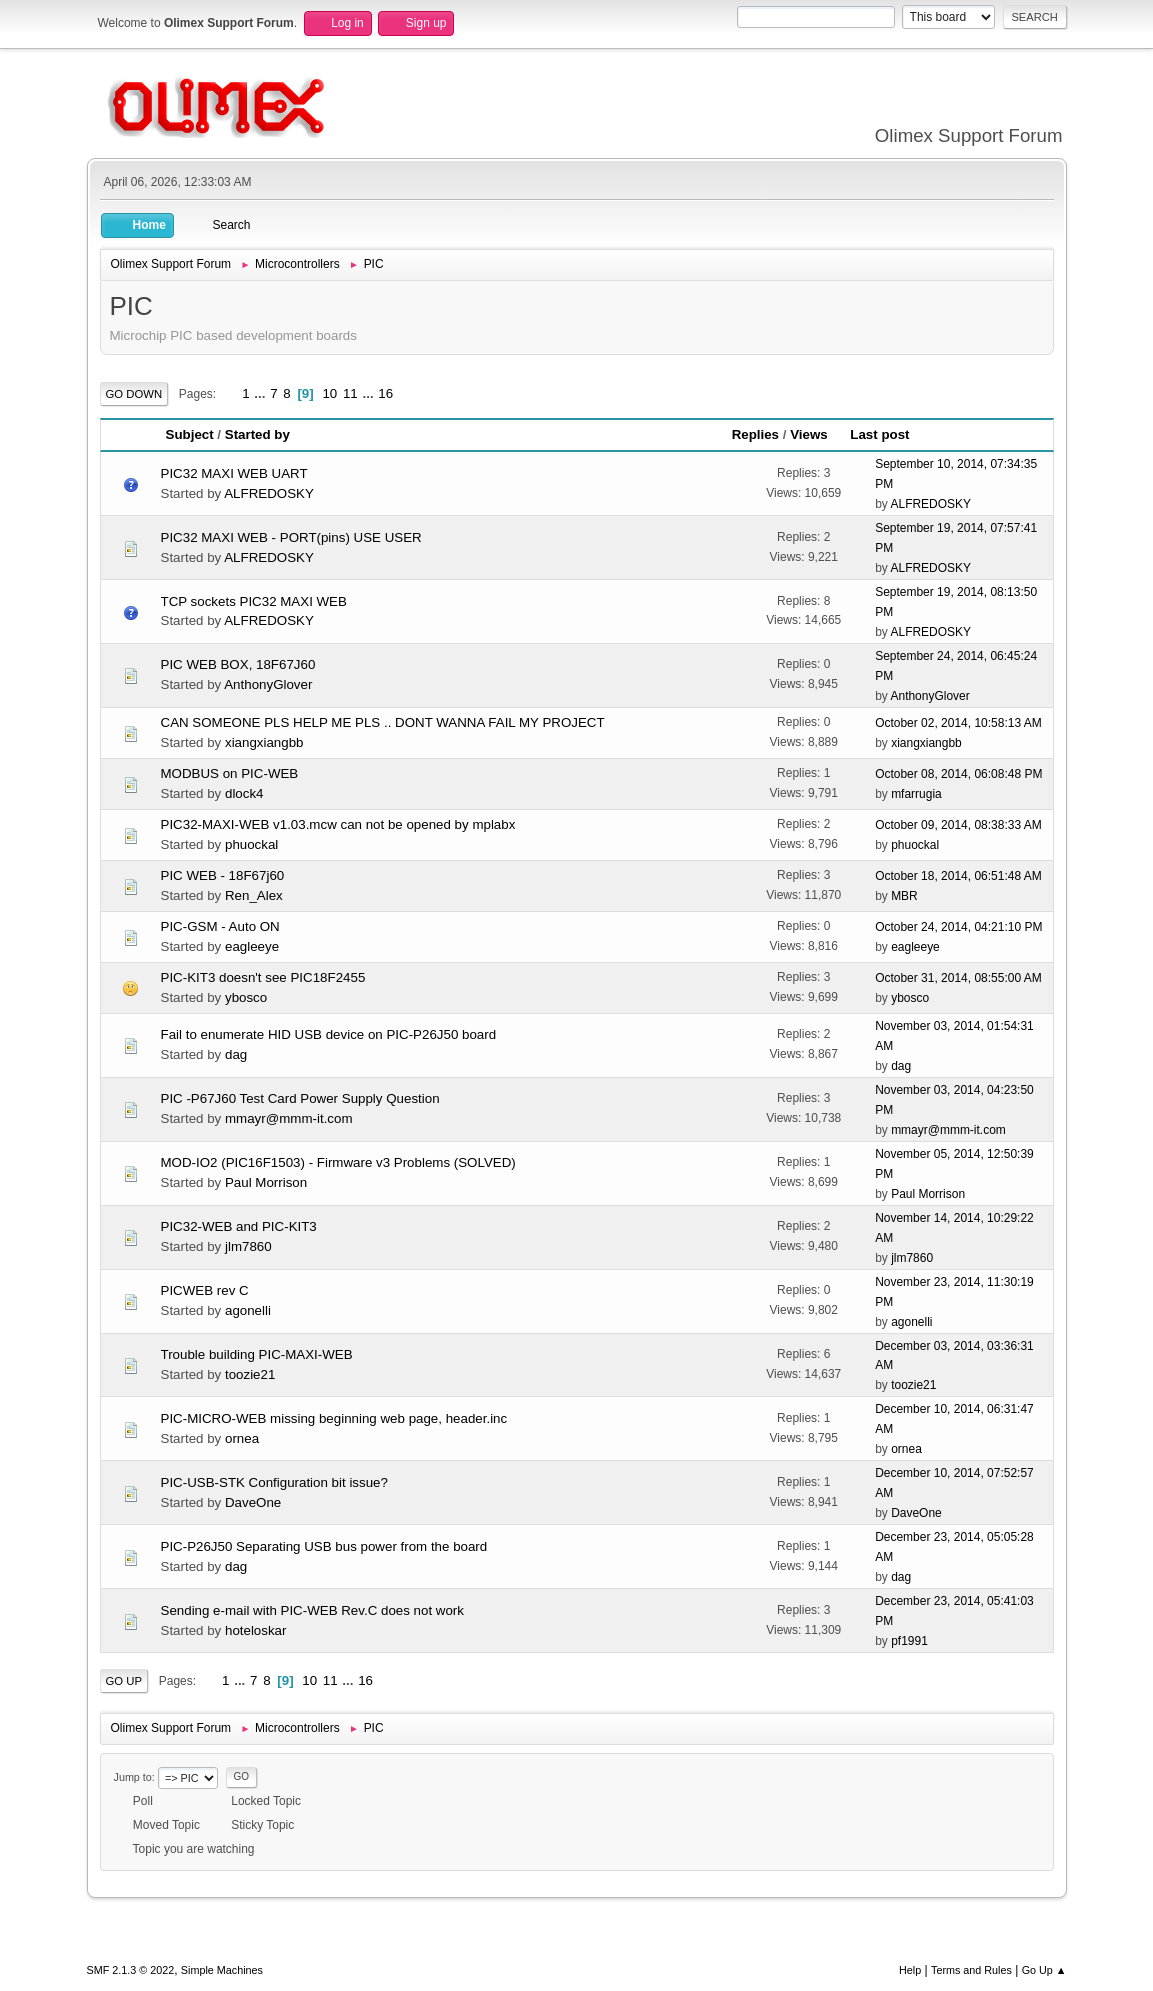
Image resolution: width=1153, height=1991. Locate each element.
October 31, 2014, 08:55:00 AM (958, 978)
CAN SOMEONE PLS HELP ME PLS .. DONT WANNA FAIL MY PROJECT (383, 722)
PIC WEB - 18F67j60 (223, 875)
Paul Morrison (266, 1182)
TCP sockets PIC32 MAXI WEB (254, 601)
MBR (904, 896)
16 (385, 393)
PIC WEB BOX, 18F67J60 (238, 664)
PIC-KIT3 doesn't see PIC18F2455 (263, 977)
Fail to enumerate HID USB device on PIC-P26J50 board (329, 1034)
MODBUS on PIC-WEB (230, 773)
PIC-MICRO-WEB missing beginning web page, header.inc (334, 1418)
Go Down (134, 394)
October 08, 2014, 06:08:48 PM (958, 774)
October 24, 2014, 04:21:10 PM (958, 927)
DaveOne (253, 1502)
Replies (755, 434)
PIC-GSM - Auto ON (220, 926)
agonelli (248, 1310)
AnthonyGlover (268, 684)
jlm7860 (248, 1246)
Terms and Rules (971, 1970)
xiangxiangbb (264, 742)
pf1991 (909, 1641)
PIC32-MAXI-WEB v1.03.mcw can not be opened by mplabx (338, 824)
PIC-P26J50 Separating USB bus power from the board (324, 1546)
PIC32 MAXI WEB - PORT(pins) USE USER (291, 537)
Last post (888, 434)
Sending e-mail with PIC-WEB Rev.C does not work (312, 1610)
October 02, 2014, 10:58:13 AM (958, 723)
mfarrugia (916, 794)
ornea (242, 1438)
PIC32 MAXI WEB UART (234, 473)
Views (809, 434)
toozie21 (250, 1374)
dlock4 (244, 793)
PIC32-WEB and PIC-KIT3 (239, 1226)
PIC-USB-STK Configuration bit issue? (274, 1482)
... (261, 393)
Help (910, 1970)
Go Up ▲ (1044, 1970)
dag (236, 1054)
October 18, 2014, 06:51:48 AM (958, 876)
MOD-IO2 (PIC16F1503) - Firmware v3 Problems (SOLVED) (338, 1162)
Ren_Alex (254, 895)
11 (350, 393)
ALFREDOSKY (269, 493)
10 (329, 393)
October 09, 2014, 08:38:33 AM (958, 825)
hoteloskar (256, 1630)
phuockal (251, 844)
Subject (190, 434)
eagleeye (252, 946)
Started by (257, 434)
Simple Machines (222, 1970)
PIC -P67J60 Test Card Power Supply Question (300, 1098)
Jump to (133, 1777)
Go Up (124, 1681)
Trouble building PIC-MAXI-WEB (257, 1354)
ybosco (246, 997)
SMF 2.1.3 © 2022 (131, 1970)
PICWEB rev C (205, 1290)
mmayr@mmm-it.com (289, 1118)
